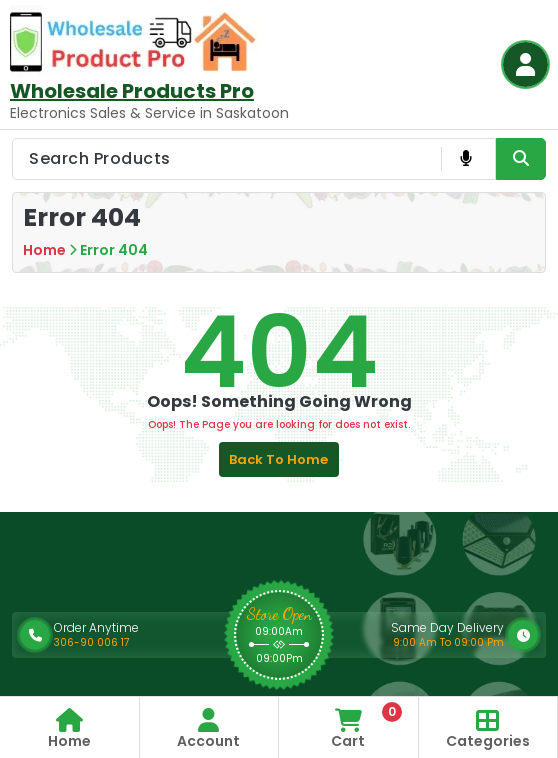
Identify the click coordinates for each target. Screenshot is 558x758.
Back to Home (279, 459)
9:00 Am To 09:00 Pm (448, 642)
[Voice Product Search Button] (465, 159)
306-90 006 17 (91, 642)
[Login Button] (525, 64)
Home (44, 250)
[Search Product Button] (521, 159)
